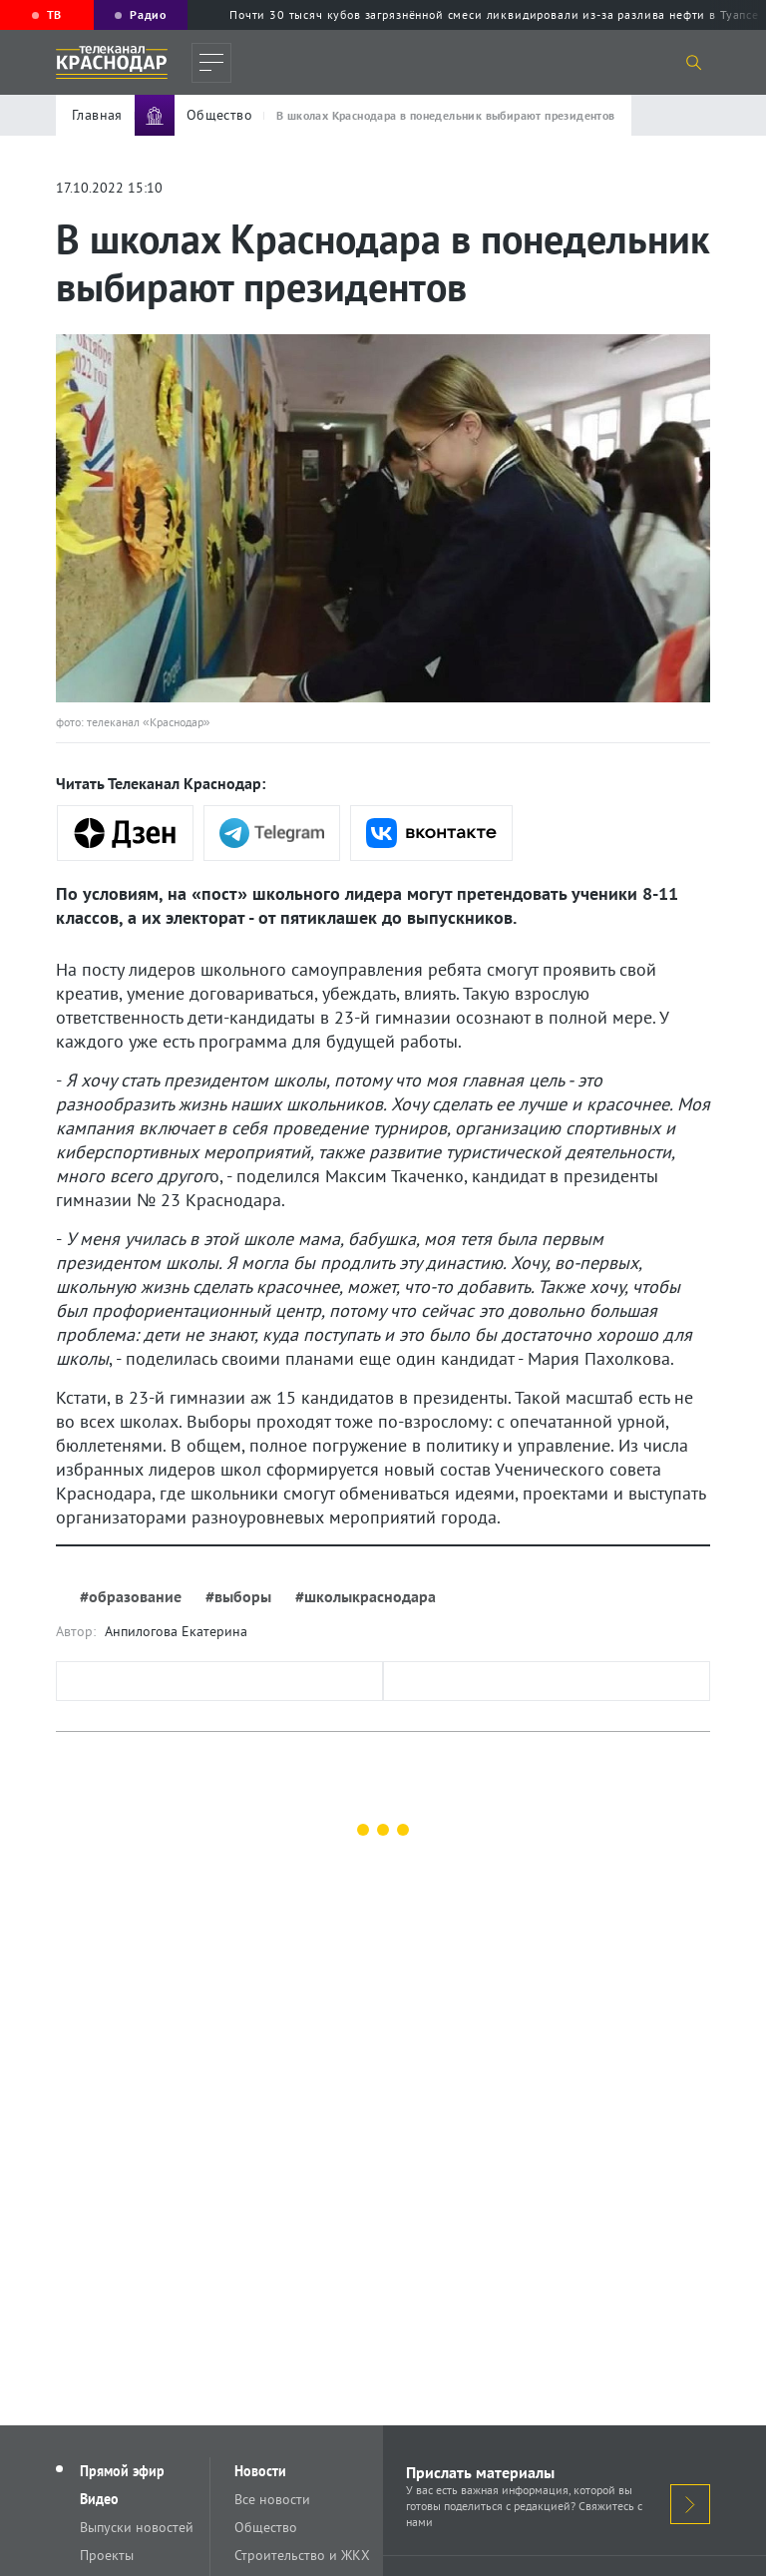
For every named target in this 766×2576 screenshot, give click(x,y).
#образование (131, 1596)
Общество (265, 2527)
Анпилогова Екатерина (176, 1631)
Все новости (272, 2499)
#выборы (238, 1596)
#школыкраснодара (365, 1596)
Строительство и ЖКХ (302, 2555)
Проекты (107, 2555)
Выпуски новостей (136, 2527)
